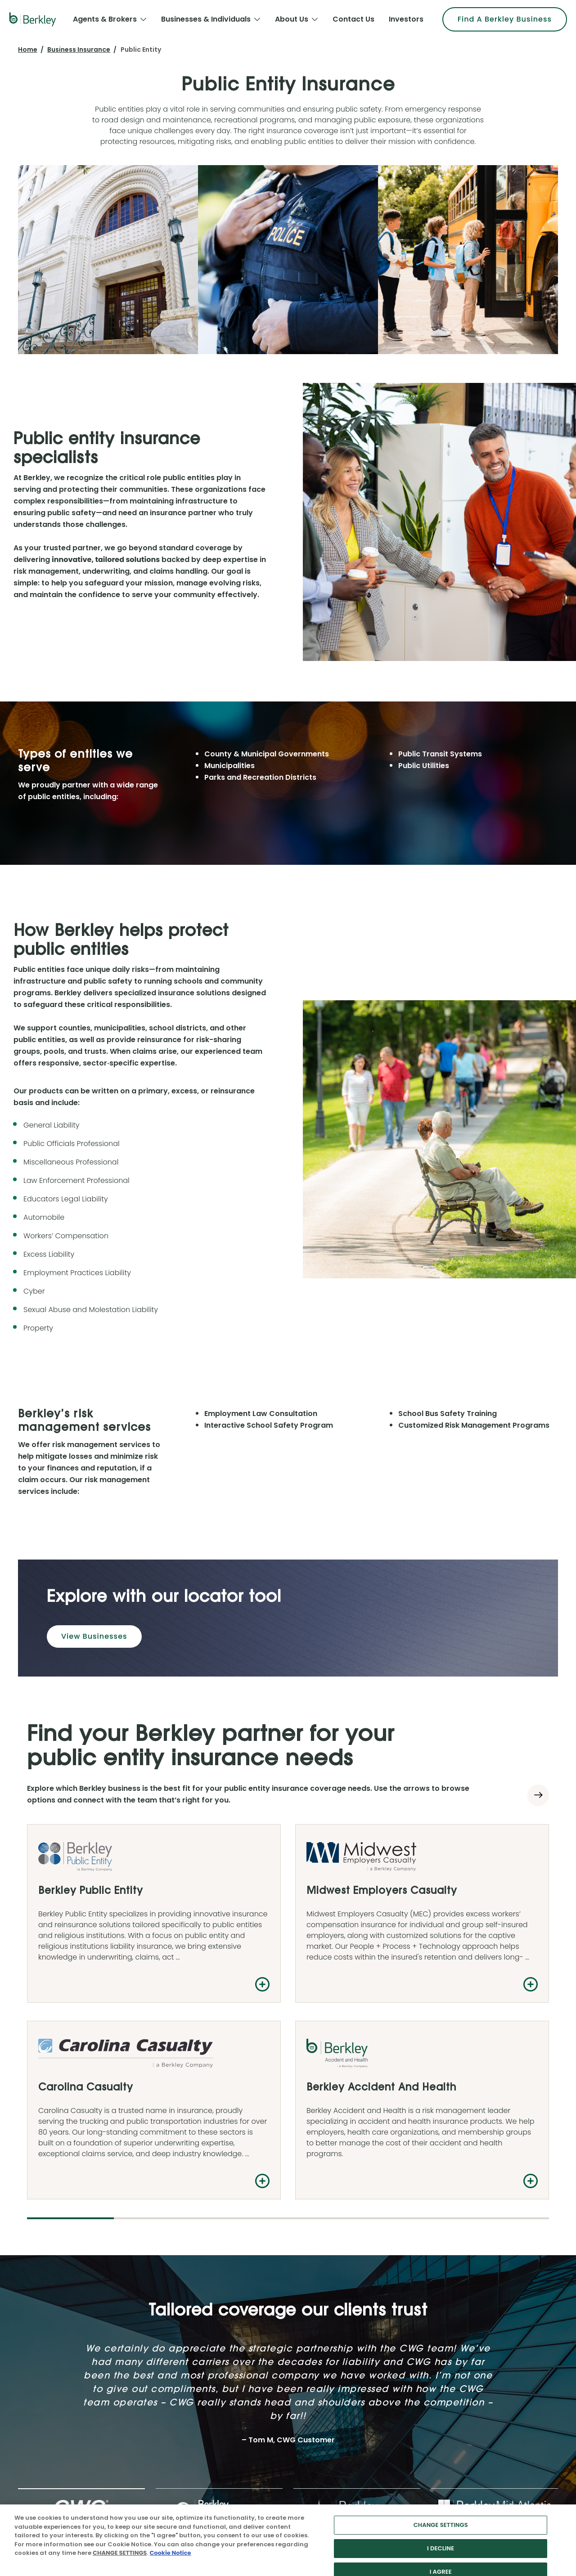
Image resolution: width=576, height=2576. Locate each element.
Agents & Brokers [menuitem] (105, 19)
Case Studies (438, 2369)
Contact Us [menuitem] (353, 19)
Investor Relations (185, 2352)
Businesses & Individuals (64, 2369)
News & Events (180, 2403)
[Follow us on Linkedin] (47, 2303)
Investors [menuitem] (406, 19)
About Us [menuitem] (291, 19)
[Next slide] (538, 1795)
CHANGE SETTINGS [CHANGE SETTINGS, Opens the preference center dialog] (441, 2554)
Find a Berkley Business (487, 2237)
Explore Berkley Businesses (328, 2369)
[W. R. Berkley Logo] (32, 19)
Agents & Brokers (53, 2352)
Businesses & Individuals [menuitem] (206, 19)
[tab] (81, 2128)
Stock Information (185, 2369)
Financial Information (190, 2386)
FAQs (426, 2352)
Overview (302, 2352)
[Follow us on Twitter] (32, 2303)
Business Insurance (78, 49)
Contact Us (305, 2386)
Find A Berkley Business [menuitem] (505, 19)
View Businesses (94, 1636)
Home (27, 49)
